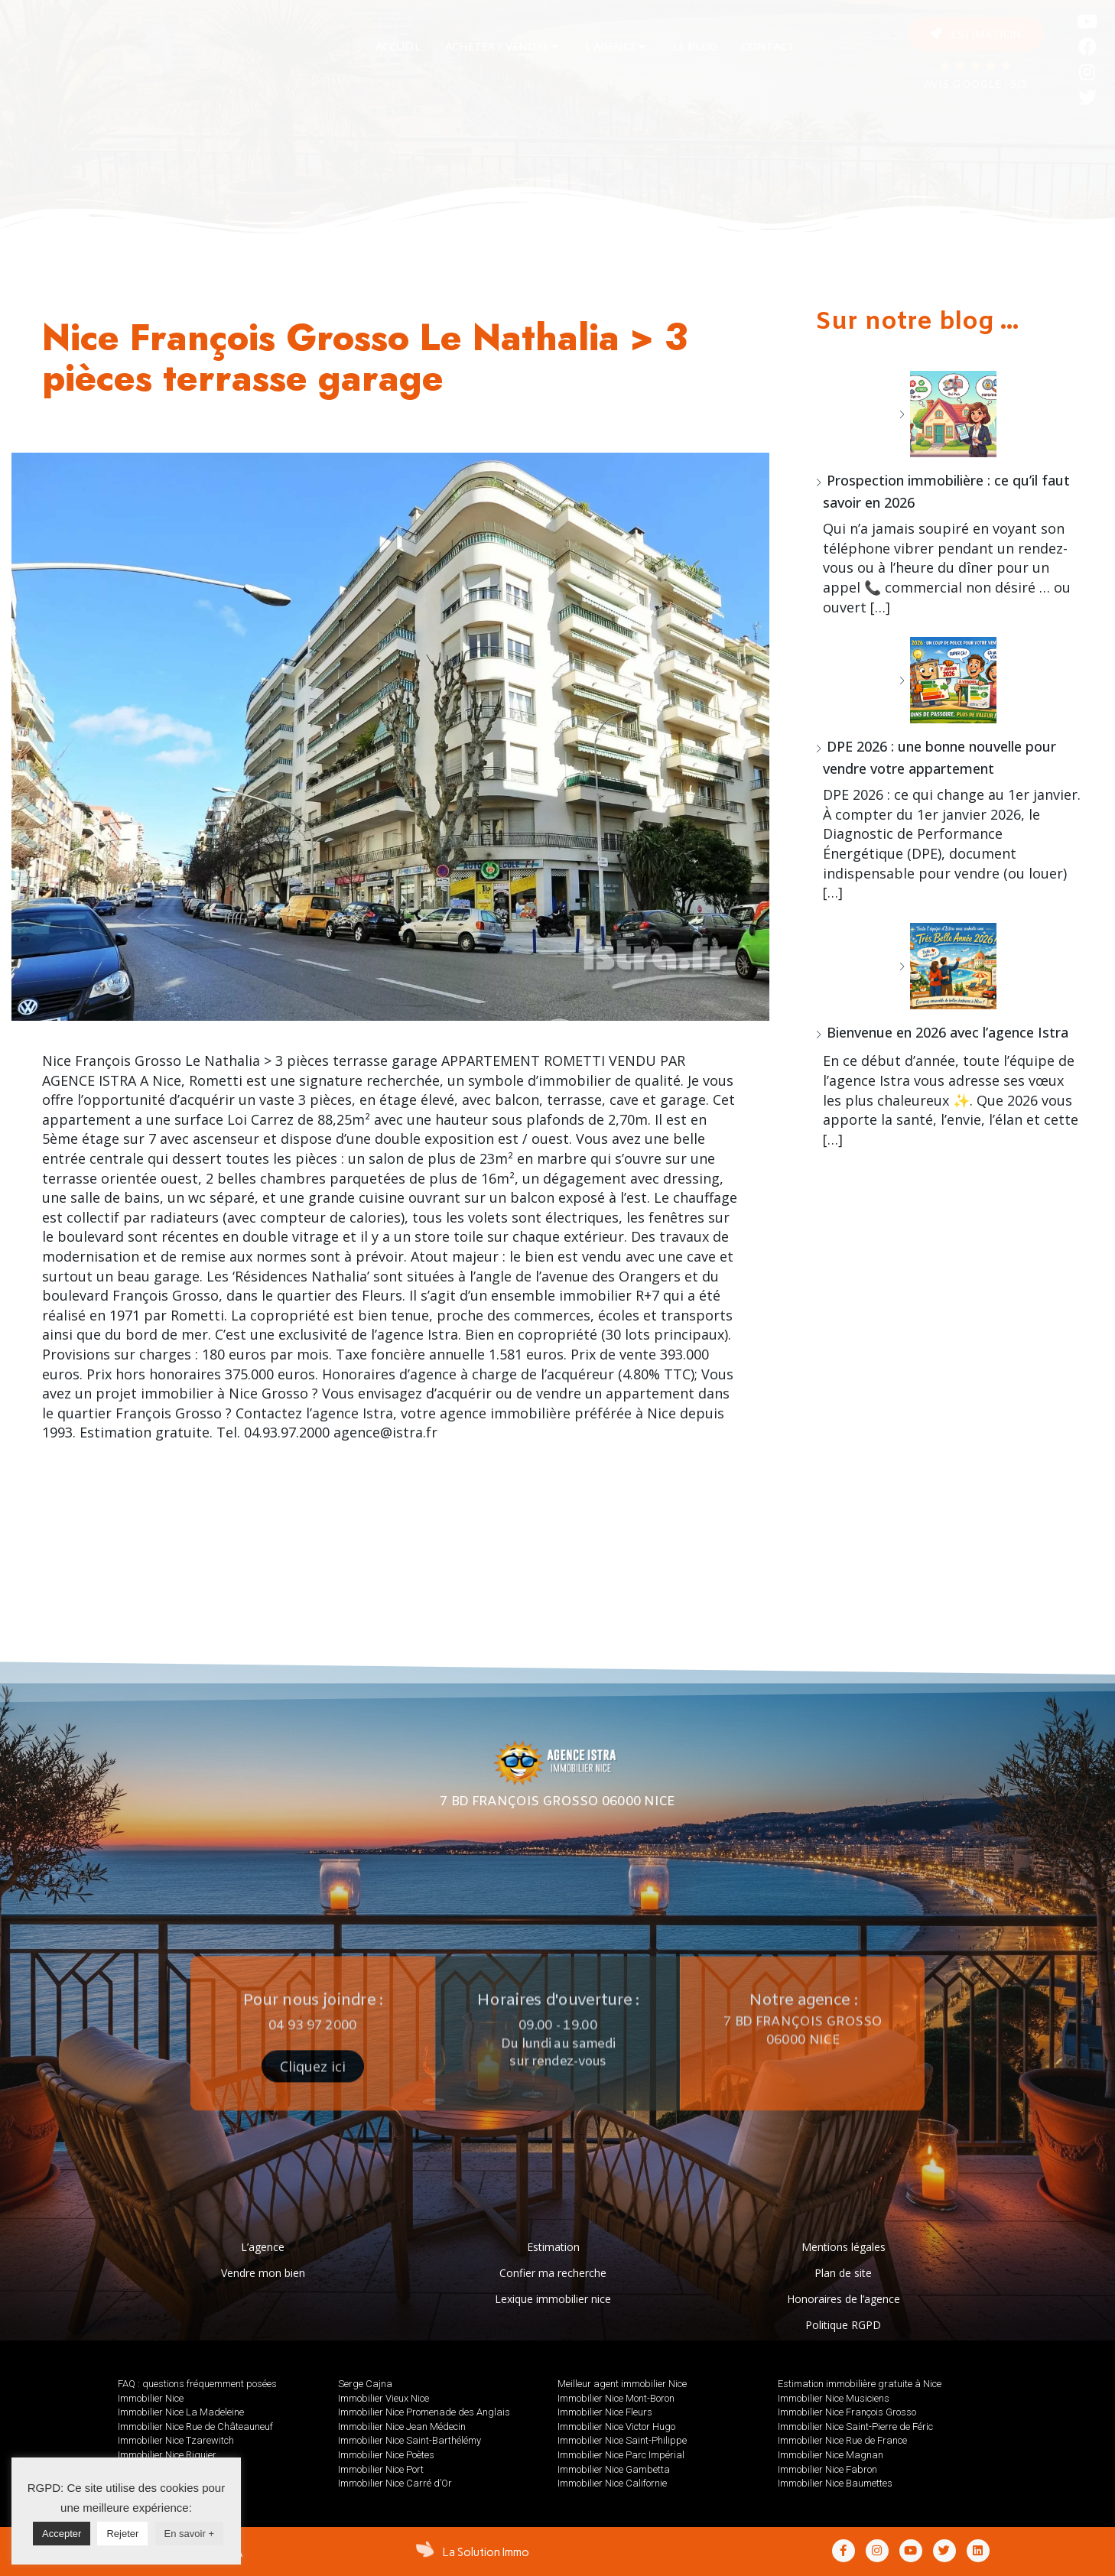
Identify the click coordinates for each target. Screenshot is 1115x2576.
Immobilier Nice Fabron (827, 2469)
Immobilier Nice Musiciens (833, 2398)
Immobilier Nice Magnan (830, 2455)
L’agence (262, 2247)
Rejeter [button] (122, 2533)
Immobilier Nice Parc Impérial (621, 2455)
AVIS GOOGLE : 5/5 (976, 85)
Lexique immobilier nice (553, 2299)
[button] (976, 34)
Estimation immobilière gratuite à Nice (859, 2383)
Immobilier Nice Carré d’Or (395, 2483)
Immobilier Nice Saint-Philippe (622, 2440)
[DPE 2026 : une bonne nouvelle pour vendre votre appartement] (947, 680)
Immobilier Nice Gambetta (614, 2469)
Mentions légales (843, 2247)
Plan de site (843, 2273)
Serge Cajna (365, 2383)
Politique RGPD (843, 2325)
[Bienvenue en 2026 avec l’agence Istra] (947, 966)
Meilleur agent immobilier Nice (622, 2383)
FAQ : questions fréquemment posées (197, 2383)
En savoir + (189, 2533)
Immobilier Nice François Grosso (847, 2412)
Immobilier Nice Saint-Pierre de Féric (855, 2426)
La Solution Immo (486, 2552)
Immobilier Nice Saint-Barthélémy (409, 2440)
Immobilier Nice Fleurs (605, 2412)
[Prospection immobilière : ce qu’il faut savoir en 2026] (947, 414)
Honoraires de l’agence (843, 2299)
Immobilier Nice (151, 2398)
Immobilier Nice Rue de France (842, 2440)
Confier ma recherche (552, 2273)
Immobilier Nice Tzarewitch (176, 2440)
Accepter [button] (61, 2533)
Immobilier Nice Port (381, 2469)
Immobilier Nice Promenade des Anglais (424, 2412)
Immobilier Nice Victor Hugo (616, 2426)
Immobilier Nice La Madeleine (181, 2412)
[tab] (398, 47)
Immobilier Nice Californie (612, 2483)
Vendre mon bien (263, 2273)
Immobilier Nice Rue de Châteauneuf (195, 2426)
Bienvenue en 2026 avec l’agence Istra (947, 1032)
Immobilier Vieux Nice (383, 2398)
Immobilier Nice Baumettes (835, 2483)
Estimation (553, 2247)
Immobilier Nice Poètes (386, 2455)
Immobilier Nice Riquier (167, 2455)
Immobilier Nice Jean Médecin (402, 2426)
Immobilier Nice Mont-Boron (616, 2398)
